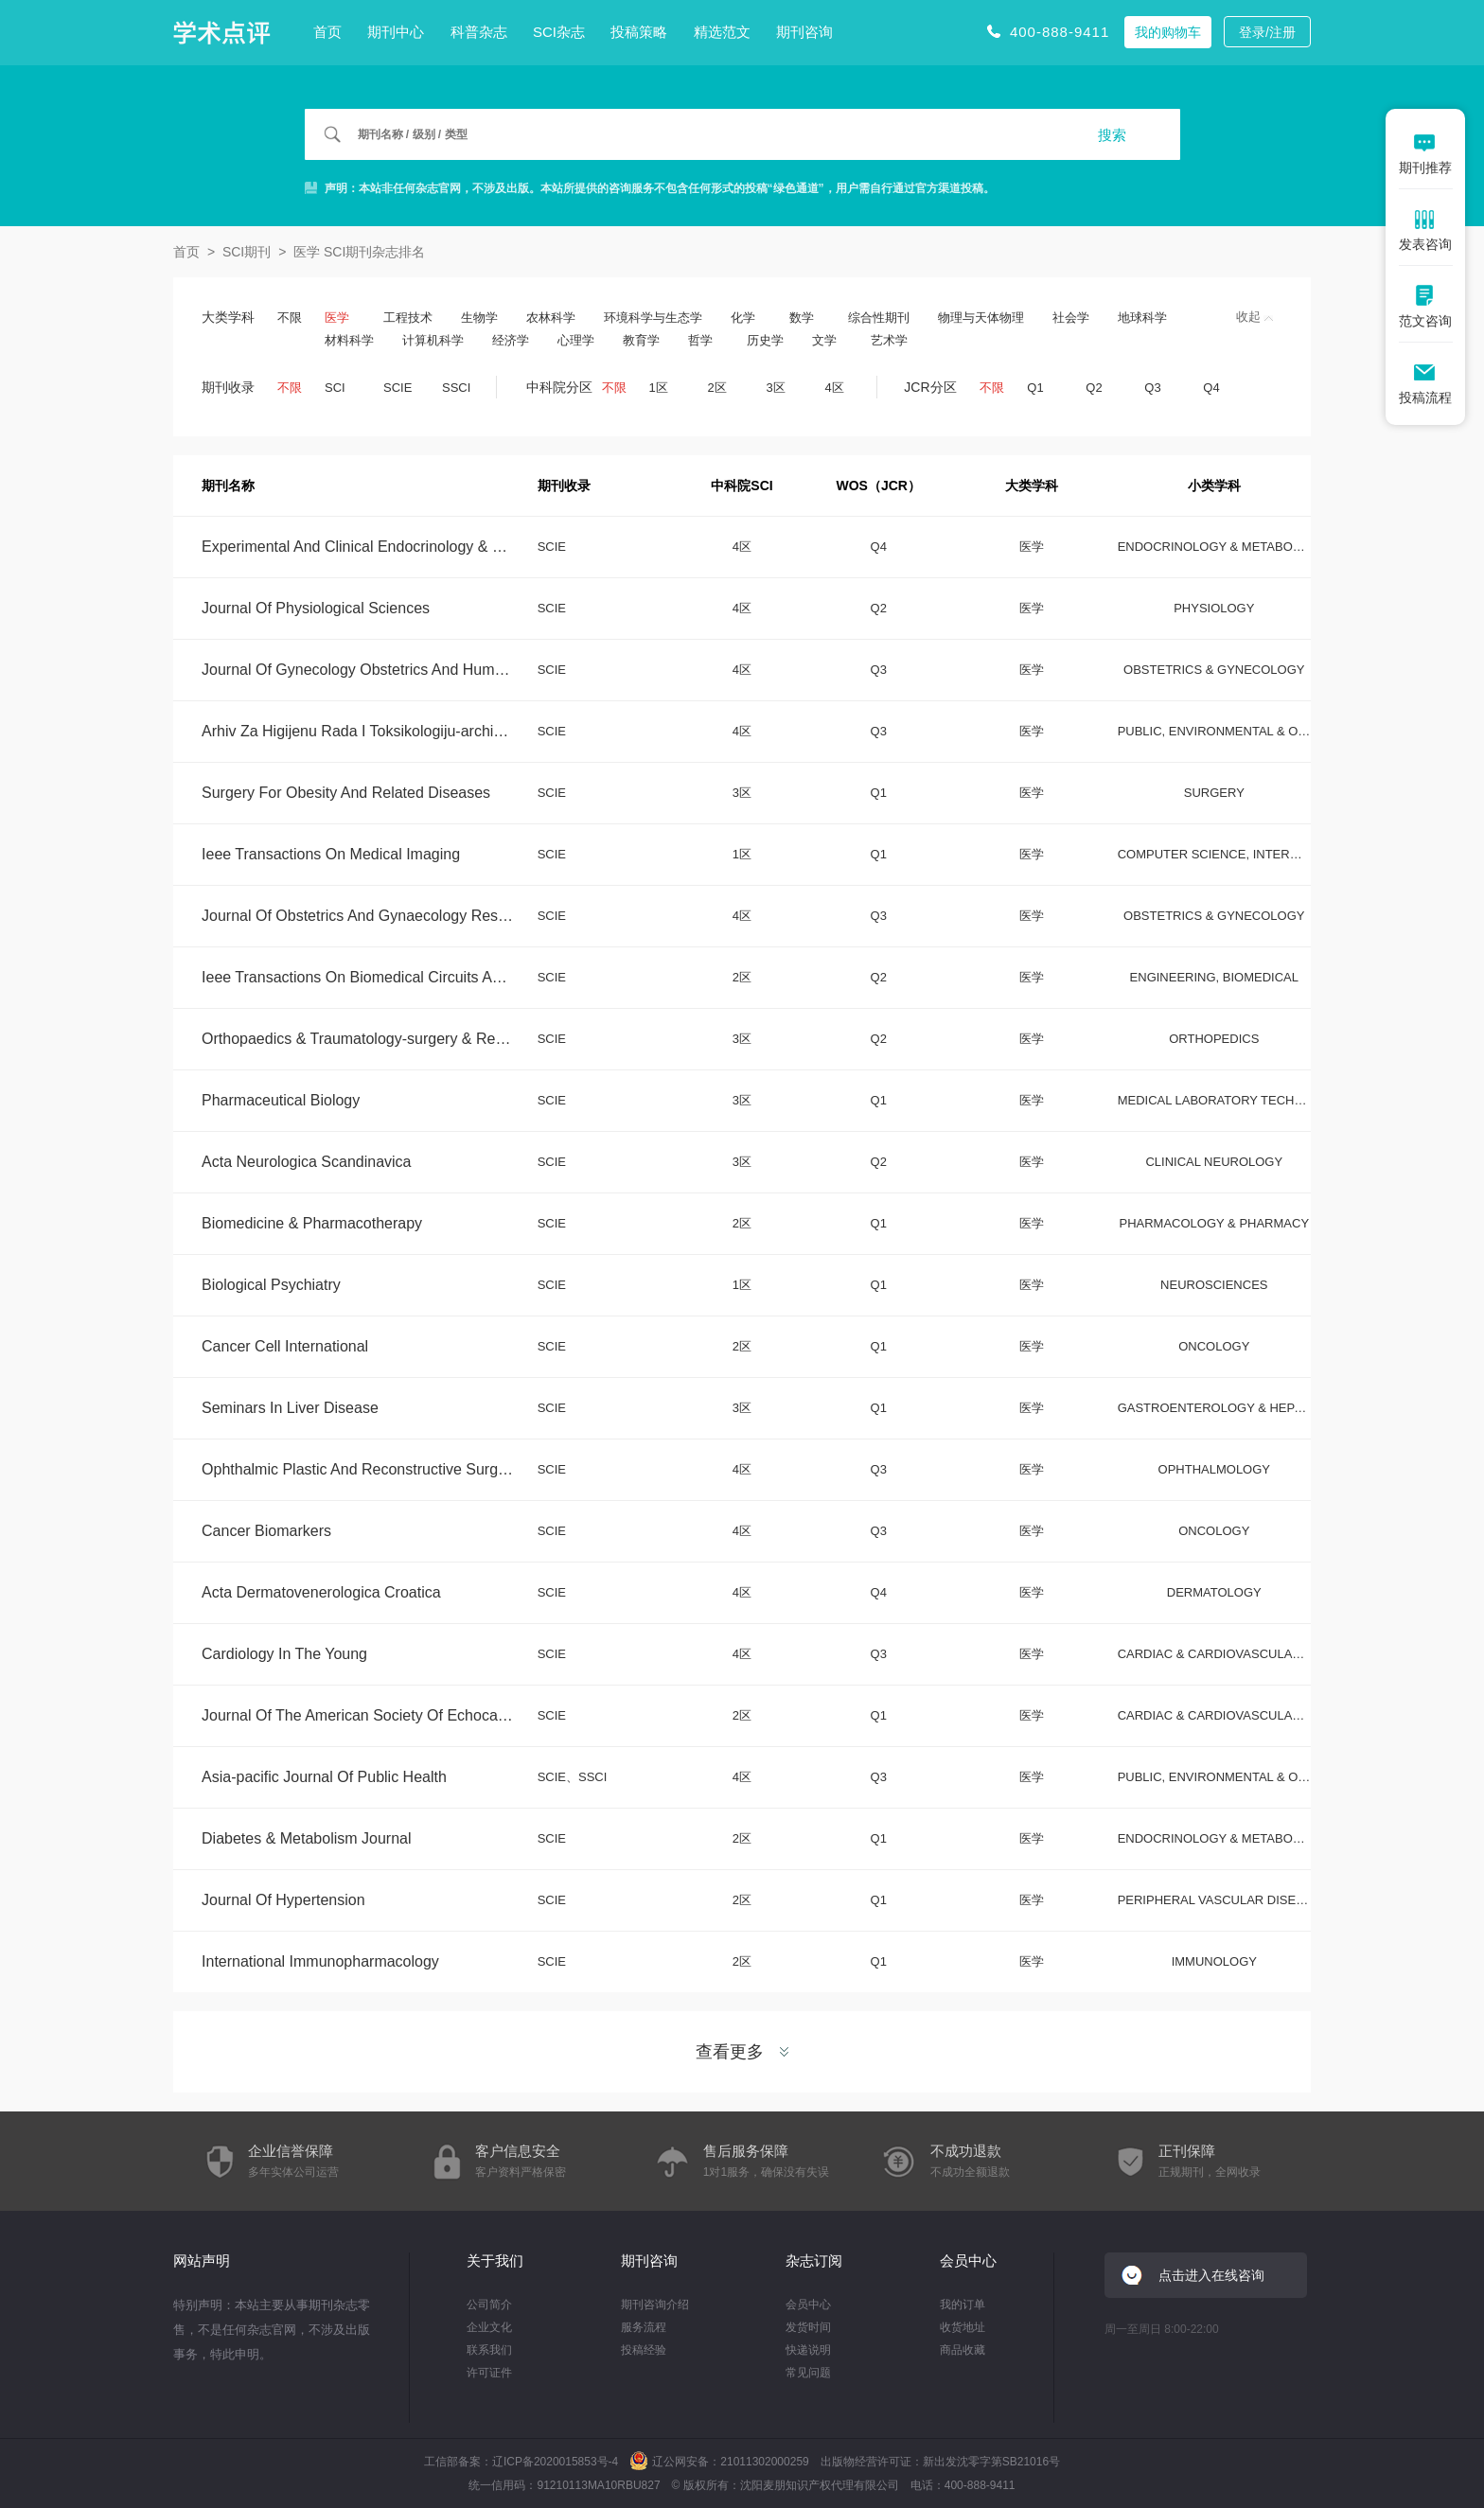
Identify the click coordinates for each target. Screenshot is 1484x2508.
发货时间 (808, 2327)
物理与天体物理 (981, 317)
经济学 (510, 340)
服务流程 (643, 2327)
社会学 (1070, 317)
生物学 (479, 317)
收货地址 (962, 2327)
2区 (717, 387)
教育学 (641, 340)
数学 (801, 317)
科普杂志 (478, 32)
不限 (289, 317)
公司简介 (489, 2304)
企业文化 (489, 2327)
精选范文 (722, 32)
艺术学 (889, 340)
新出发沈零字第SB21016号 (991, 2461)
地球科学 (1142, 317)
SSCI (456, 387)
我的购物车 (1168, 32)
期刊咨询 (804, 32)
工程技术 (408, 317)
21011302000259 (764, 2461)
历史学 (765, 340)
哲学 (700, 340)
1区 (658, 387)
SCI (335, 387)
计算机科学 (433, 340)
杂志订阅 (814, 2260)
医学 (337, 317)
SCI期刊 (246, 251)
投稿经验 (643, 2350)
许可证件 (489, 2372)
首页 (327, 32)
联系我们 (489, 2350)
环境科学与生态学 (653, 317)
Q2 (1094, 387)
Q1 (1035, 387)
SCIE (397, 387)
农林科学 (550, 317)
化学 (743, 317)
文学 (824, 340)
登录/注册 (1267, 32)
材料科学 (349, 340)
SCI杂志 (559, 32)
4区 (834, 387)
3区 (776, 387)
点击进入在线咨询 (1211, 2275)
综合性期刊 (879, 317)
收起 (1254, 316)
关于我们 (495, 2260)
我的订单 (962, 2304)
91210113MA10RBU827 (598, 2485)
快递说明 (808, 2350)
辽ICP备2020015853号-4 (555, 2461)
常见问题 (808, 2372)
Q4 (1211, 387)
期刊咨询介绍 (655, 2304)
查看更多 (742, 2051)
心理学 (575, 340)
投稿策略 (638, 32)
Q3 (1152, 387)
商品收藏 (962, 2350)
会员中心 (808, 2304)
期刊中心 (395, 32)
